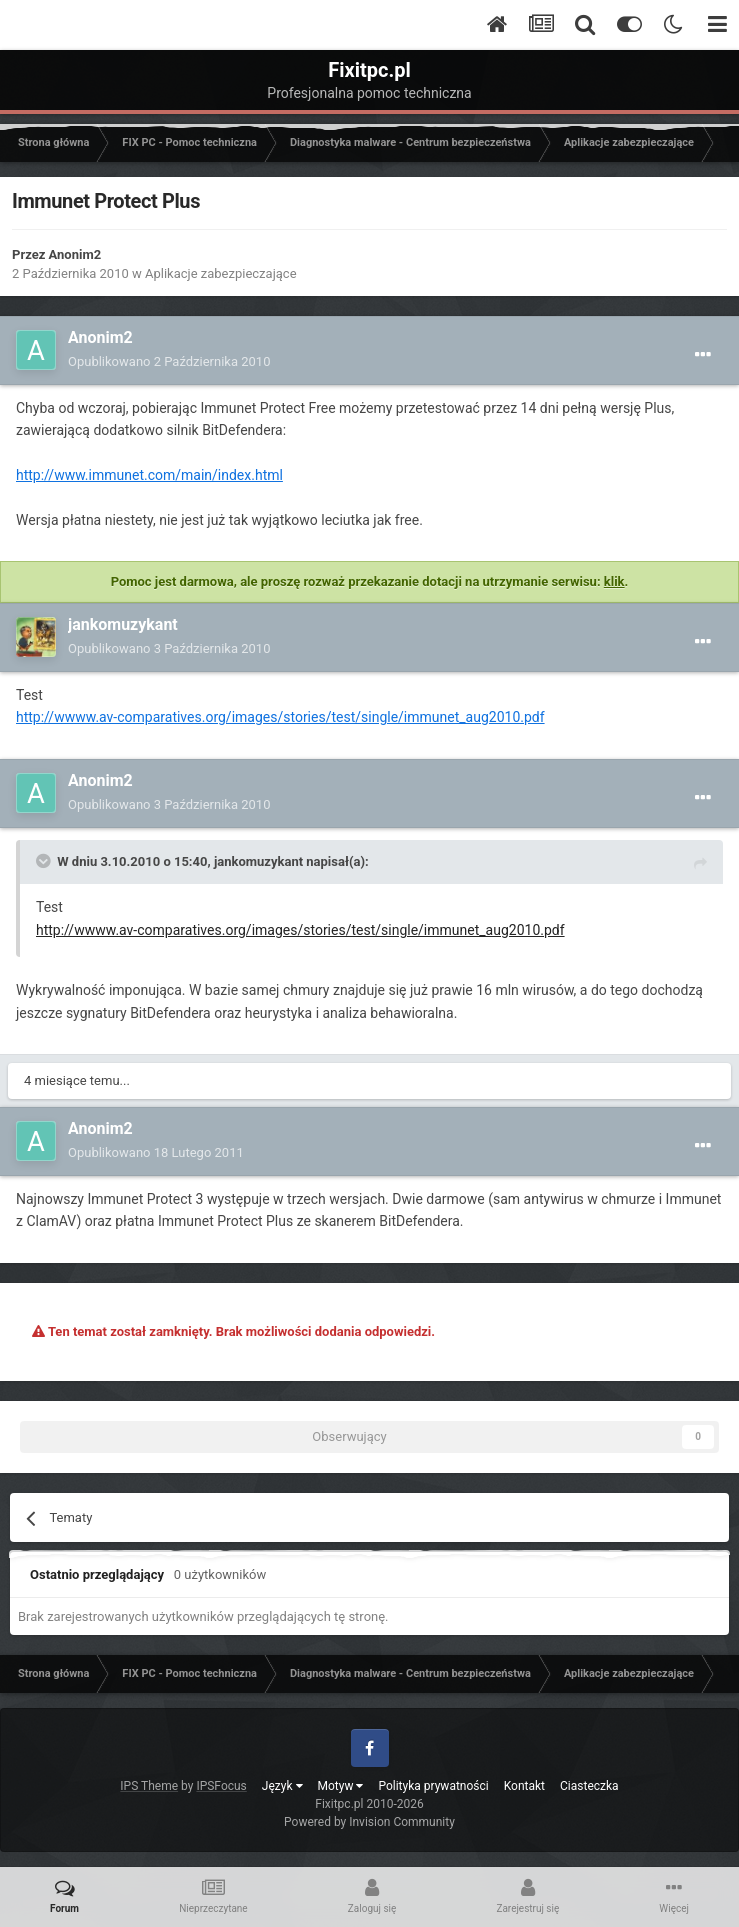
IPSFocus (221, 1786)
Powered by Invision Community (369, 1822)
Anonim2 (75, 254)
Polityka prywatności (433, 1786)
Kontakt (524, 1786)
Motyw (341, 1786)
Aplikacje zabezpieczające (221, 273)
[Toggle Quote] (45, 861)
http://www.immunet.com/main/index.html (149, 475)
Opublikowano (169, 361)
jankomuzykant (123, 624)
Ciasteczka (589, 1786)
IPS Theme (149, 1786)
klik (614, 581)
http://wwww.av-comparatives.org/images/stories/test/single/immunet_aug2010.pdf (280, 717)
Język (282, 1786)
